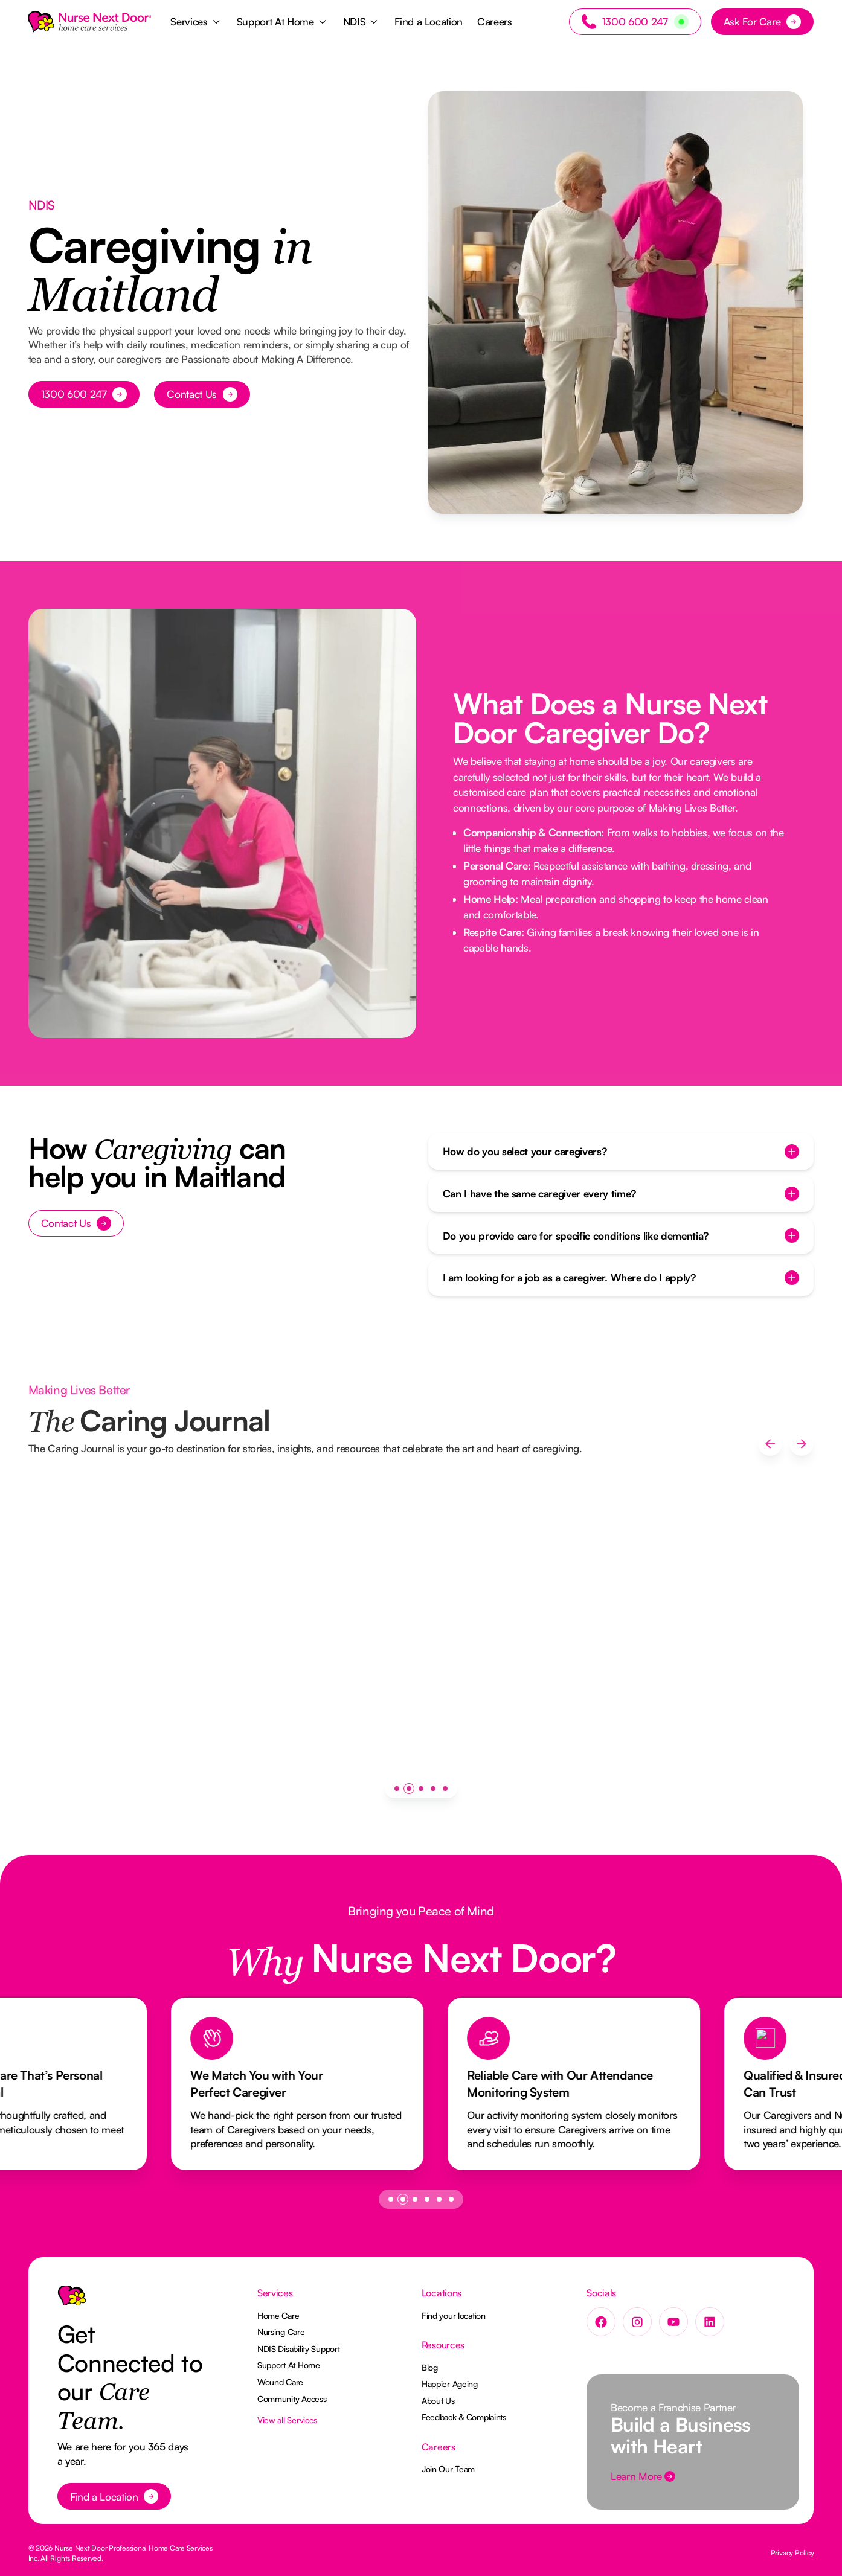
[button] (196, 21)
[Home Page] (90, 21)
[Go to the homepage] (71, 2300)
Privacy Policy (792, 2552)
